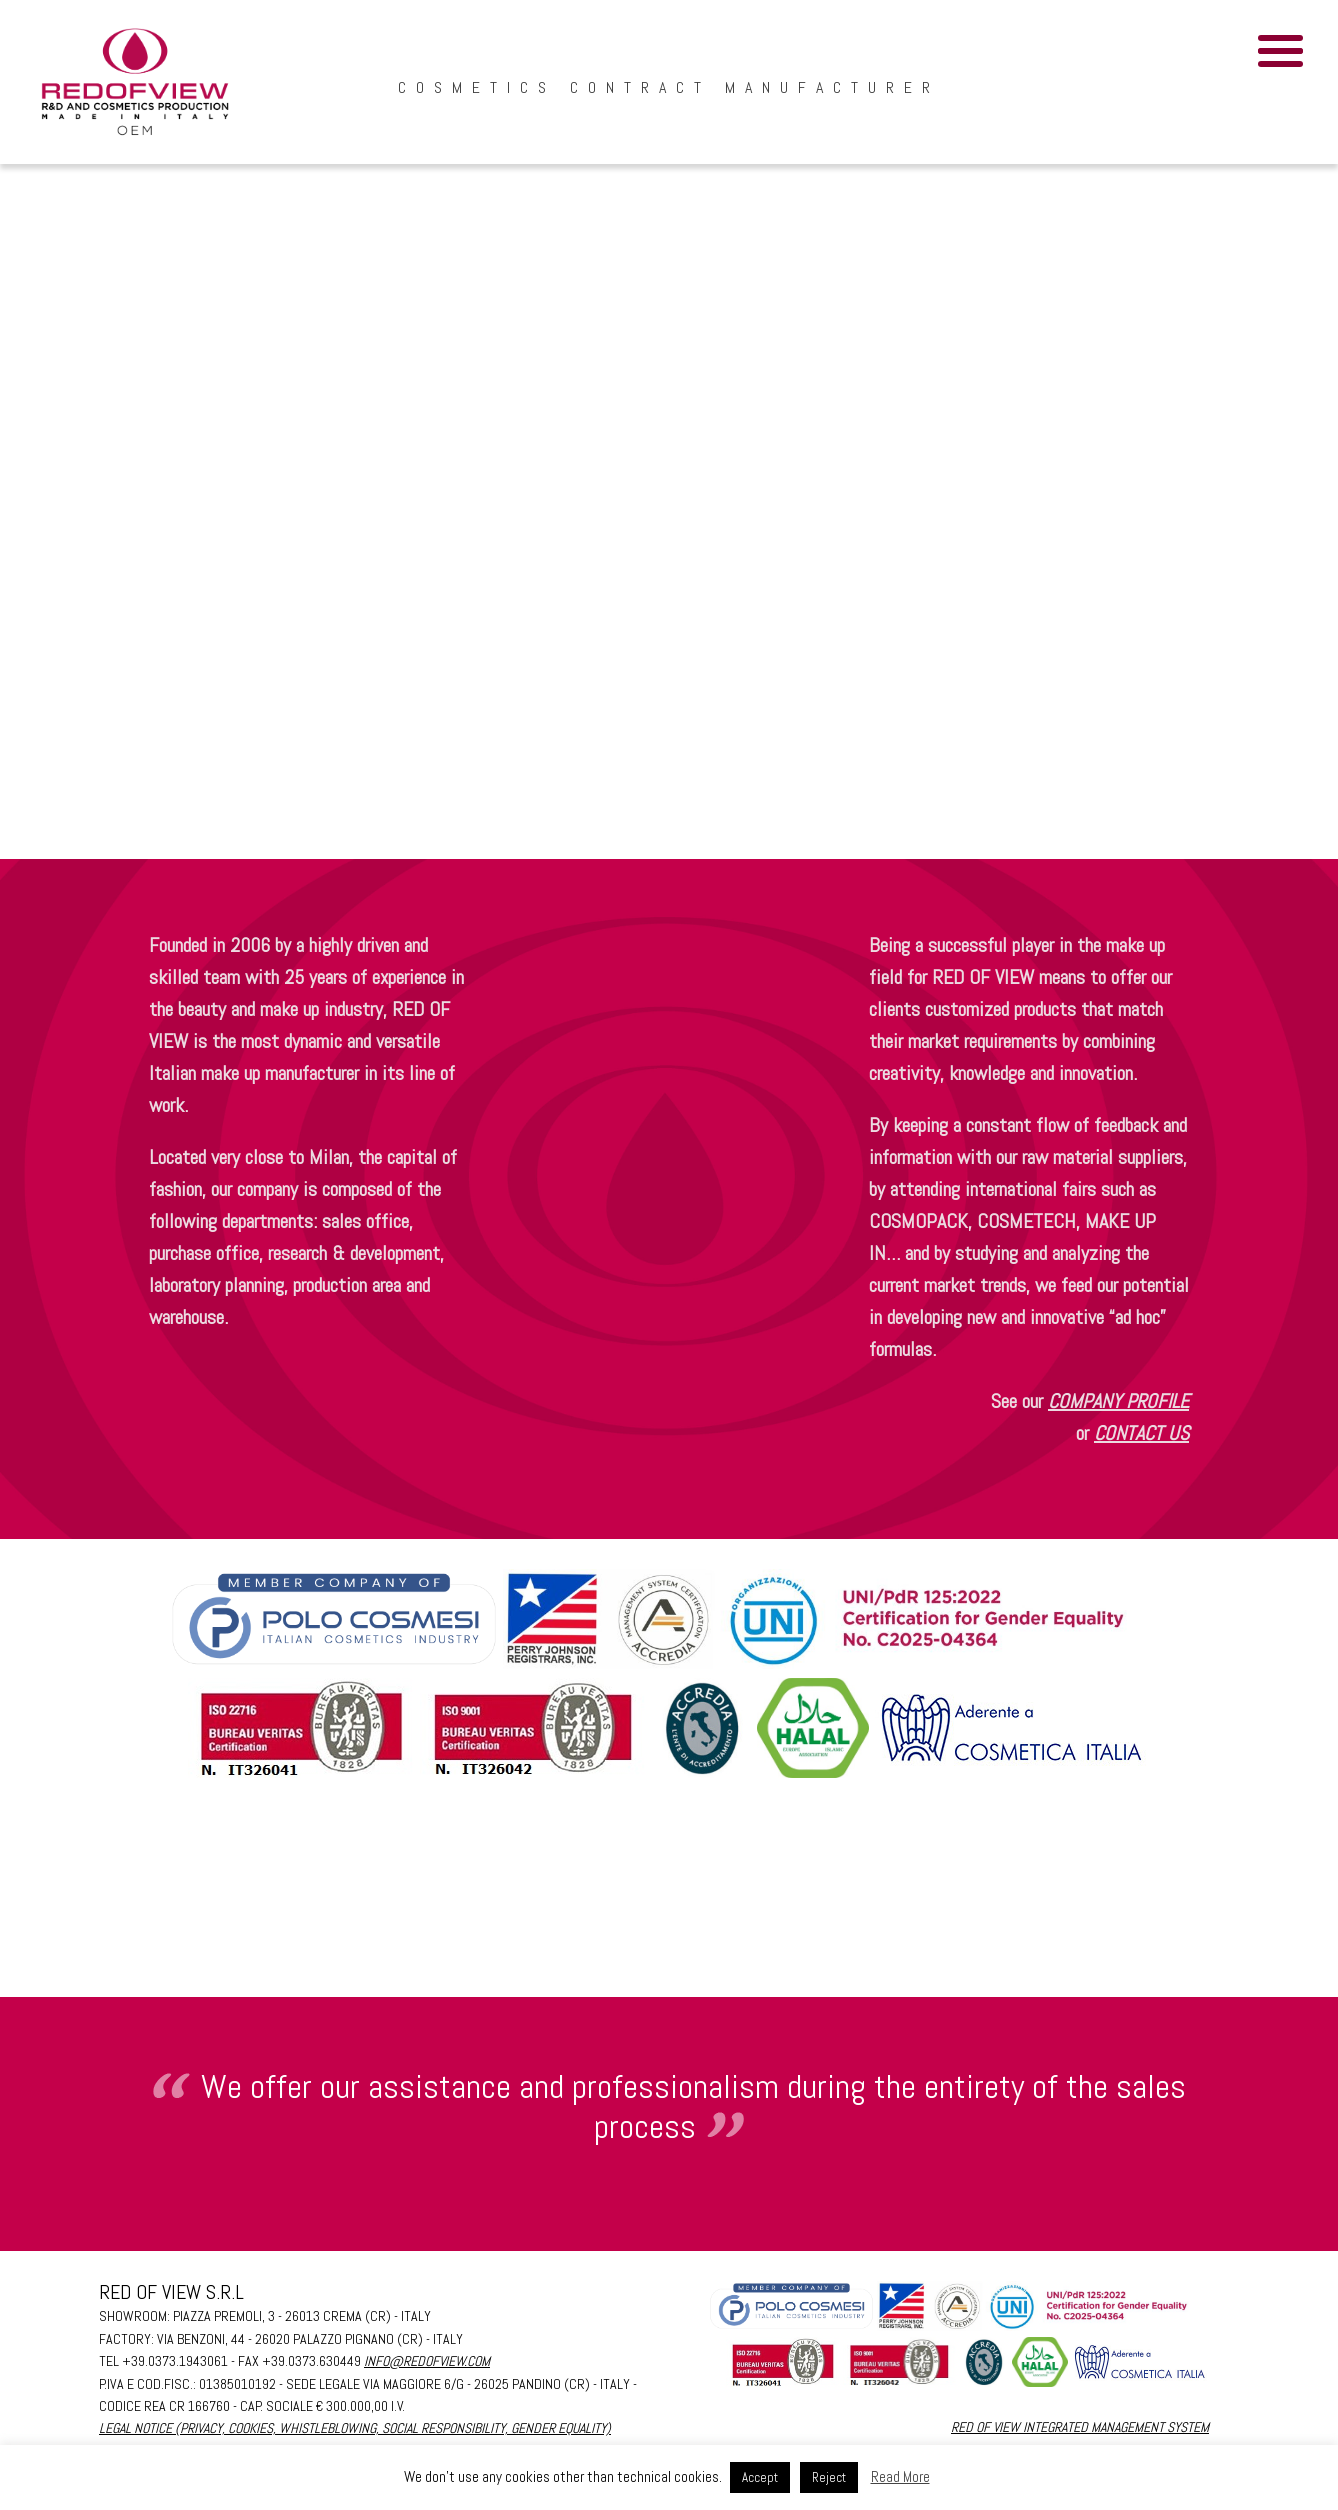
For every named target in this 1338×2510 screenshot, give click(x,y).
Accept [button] (760, 2477)
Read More (900, 2476)
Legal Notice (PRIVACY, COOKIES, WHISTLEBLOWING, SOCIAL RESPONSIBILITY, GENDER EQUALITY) (355, 2428)
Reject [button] (829, 2477)
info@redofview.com (427, 2361)
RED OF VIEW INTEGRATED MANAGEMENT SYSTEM (1080, 2427)
